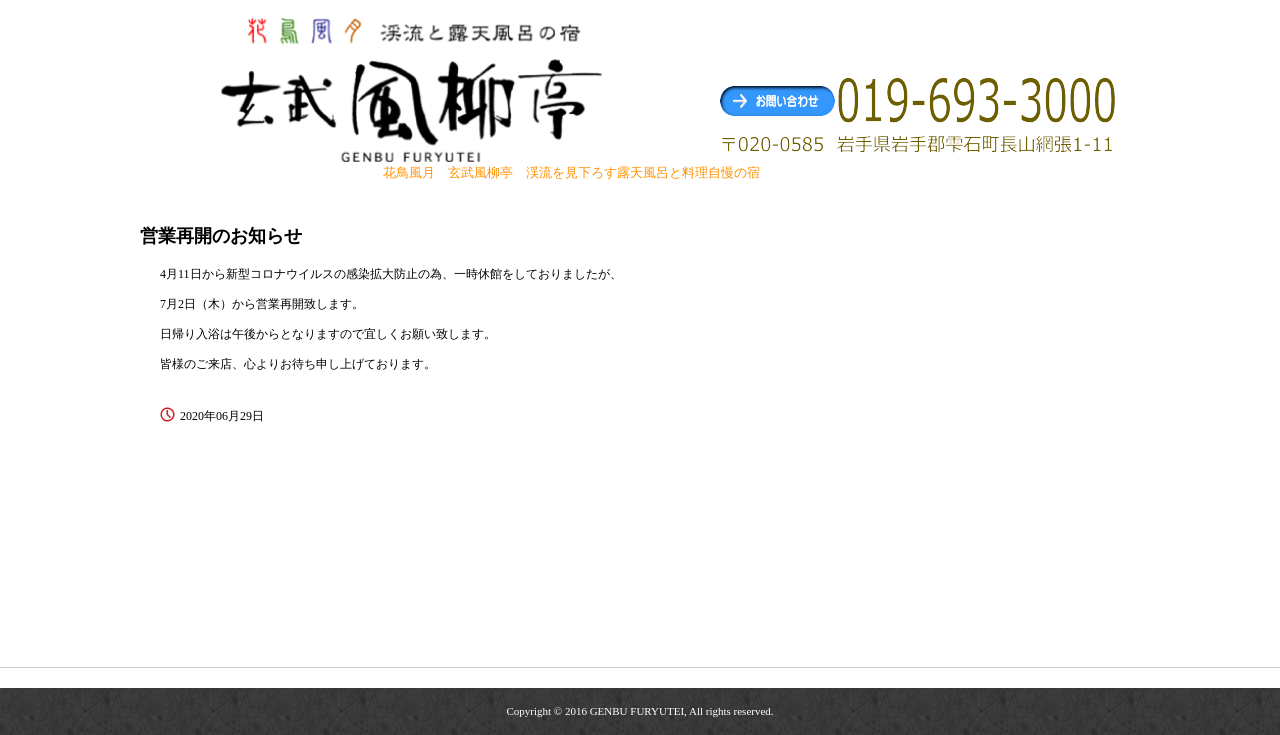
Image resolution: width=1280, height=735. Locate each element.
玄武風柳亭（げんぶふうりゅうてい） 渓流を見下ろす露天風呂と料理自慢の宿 (414, 88)
